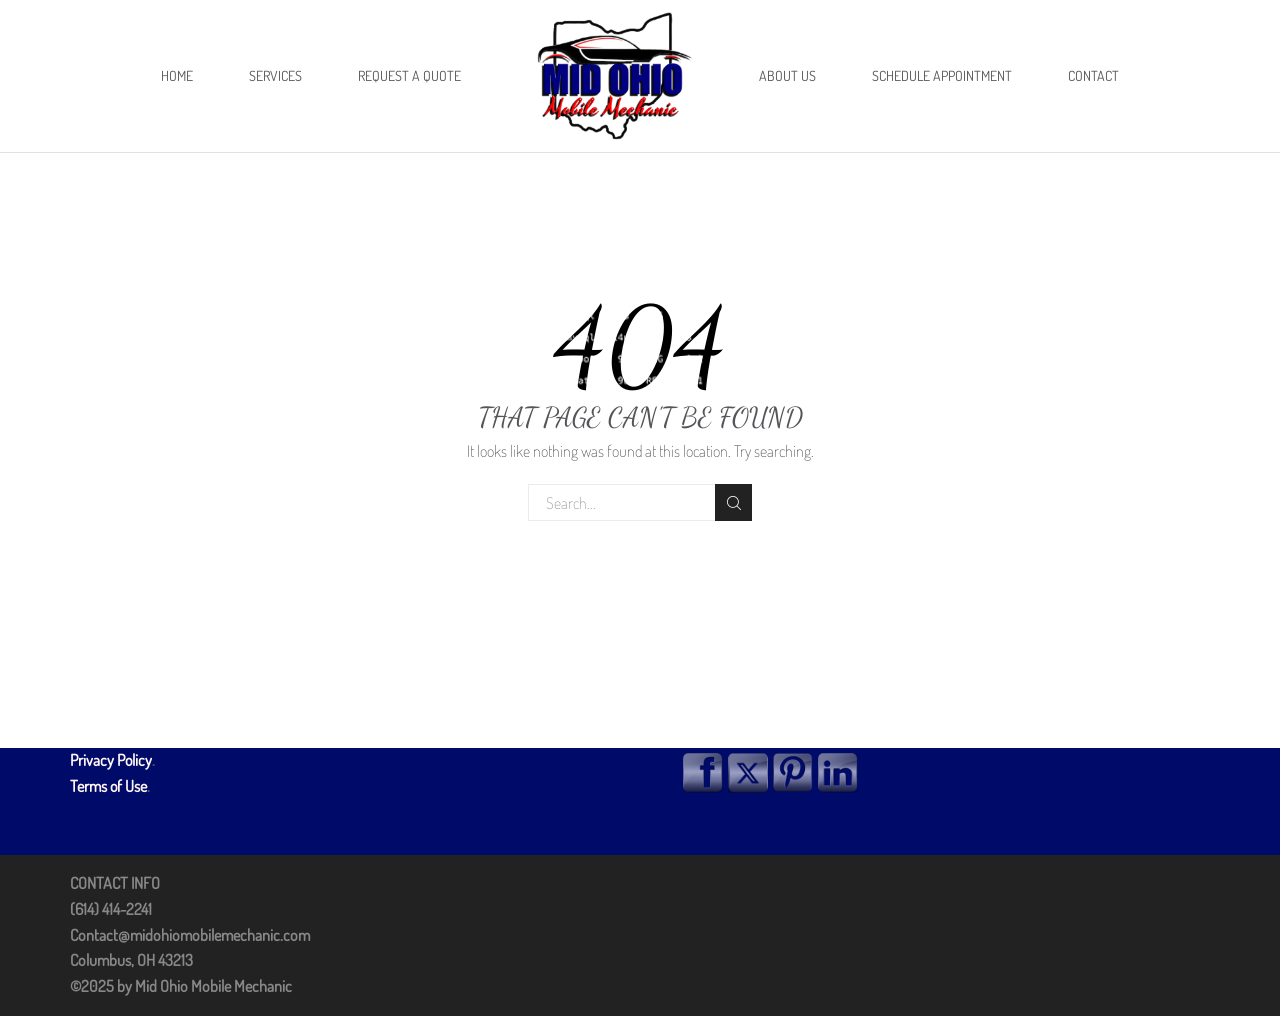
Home (177, 75)
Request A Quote (409, 75)
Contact (1093, 75)
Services (275, 75)
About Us (787, 75)
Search (733, 503)
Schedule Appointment (942, 75)
